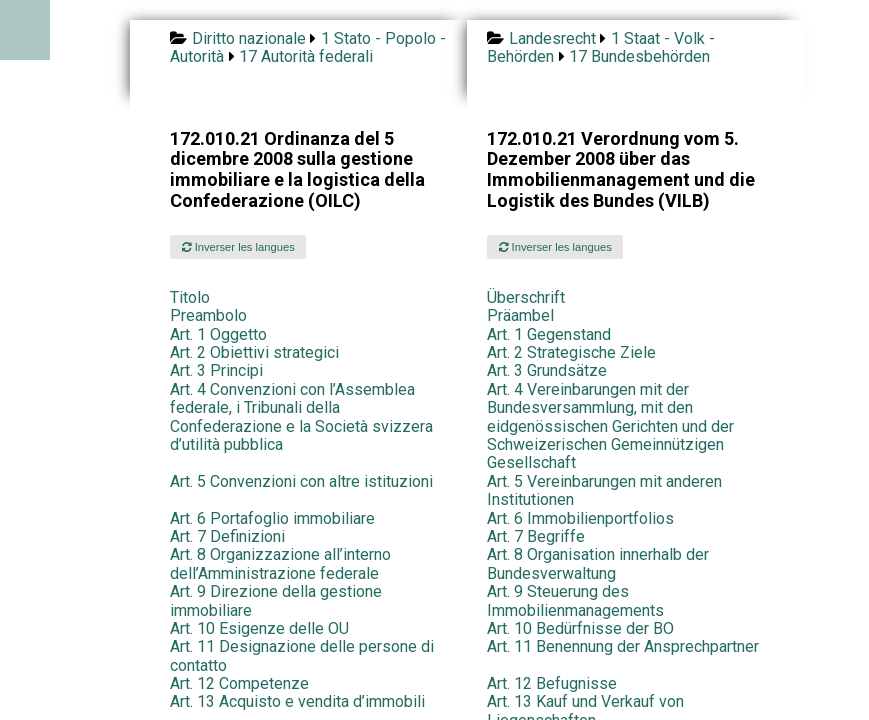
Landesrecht (552, 38)
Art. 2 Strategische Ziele (571, 352)
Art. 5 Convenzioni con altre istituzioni (301, 481)
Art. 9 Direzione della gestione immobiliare (276, 600)
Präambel (520, 315)
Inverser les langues (238, 247)
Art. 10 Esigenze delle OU (259, 628)
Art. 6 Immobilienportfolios (580, 518)
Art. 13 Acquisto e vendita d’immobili (297, 701)
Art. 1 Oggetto (218, 334)
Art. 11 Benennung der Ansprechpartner (623, 646)
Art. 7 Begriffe (536, 536)
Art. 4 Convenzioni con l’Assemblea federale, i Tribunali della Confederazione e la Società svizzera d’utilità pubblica (301, 417)
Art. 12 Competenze (239, 683)
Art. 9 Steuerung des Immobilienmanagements (575, 600)
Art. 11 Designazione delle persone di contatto (302, 655)
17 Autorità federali (306, 56)
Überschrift (526, 297)
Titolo (190, 297)
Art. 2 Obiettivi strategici (254, 352)
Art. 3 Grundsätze (547, 370)
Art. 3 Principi (216, 370)
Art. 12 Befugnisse (552, 683)
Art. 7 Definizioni (227, 536)
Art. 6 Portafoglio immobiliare (272, 518)
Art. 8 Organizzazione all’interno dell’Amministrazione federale (280, 563)
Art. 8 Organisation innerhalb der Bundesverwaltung (598, 563)
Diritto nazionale (249, 38)
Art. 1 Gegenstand (549, 334)
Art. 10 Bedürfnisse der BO (580, 628)
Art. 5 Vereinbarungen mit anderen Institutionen (604, 490)
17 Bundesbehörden (639, 56)
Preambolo (208, 315)
